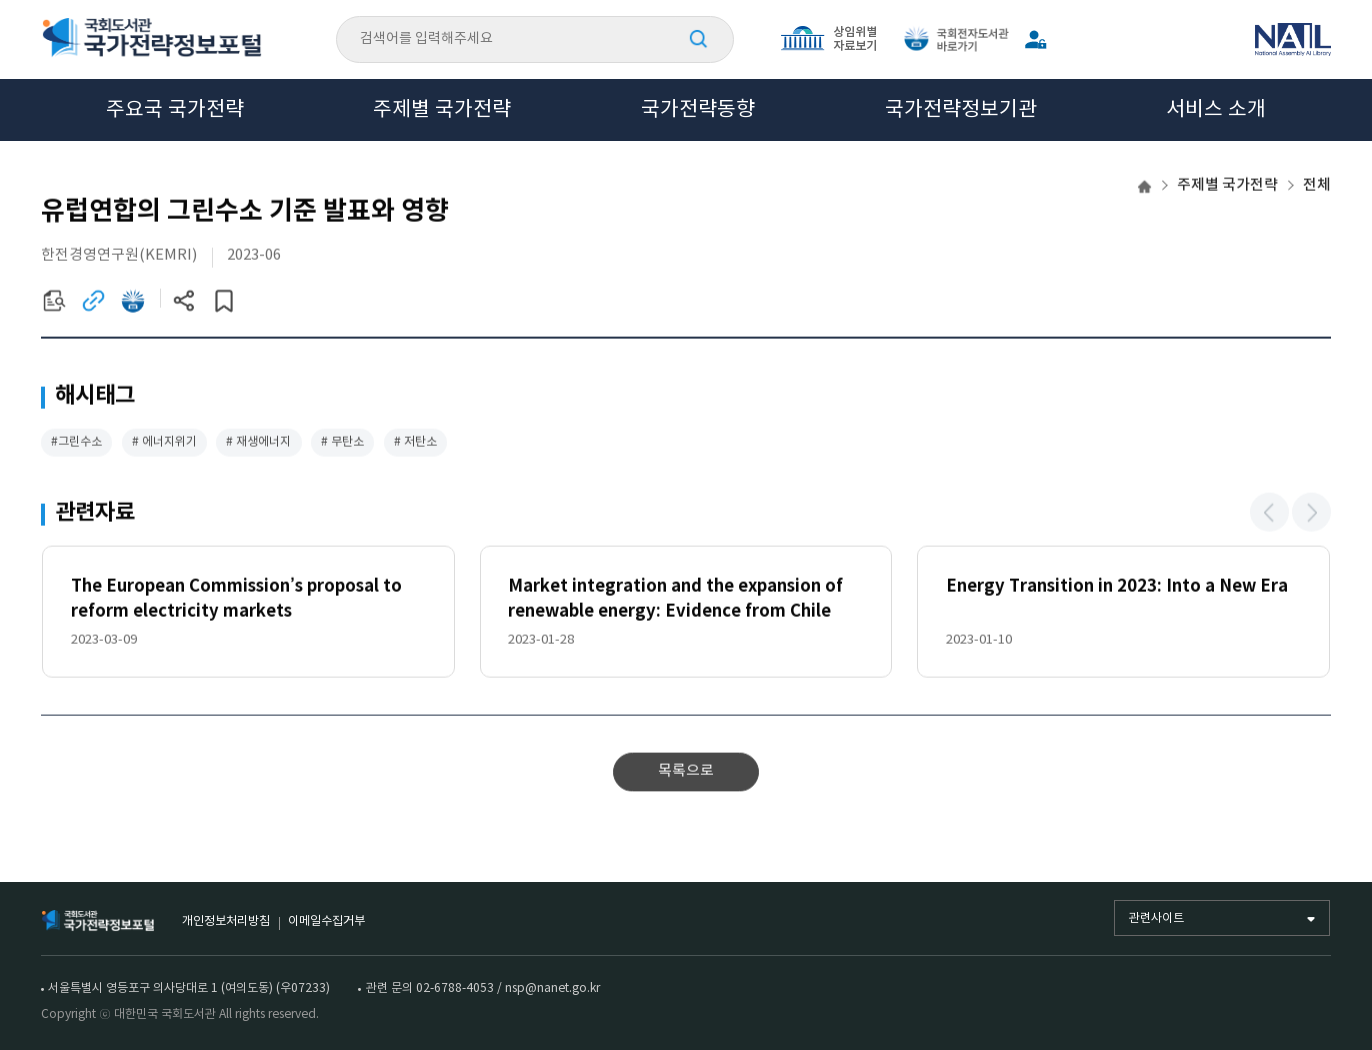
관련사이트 (1156, 918)
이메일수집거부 (326, 921)
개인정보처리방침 (226, 921)
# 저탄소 (415, 443)
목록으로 (686, 772)
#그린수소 (76, 443)
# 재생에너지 (258, 443)
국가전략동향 (698, 110)
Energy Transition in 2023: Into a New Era (1117, 588)
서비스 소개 (1216, 110)
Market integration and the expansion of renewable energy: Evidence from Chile (675, 600)
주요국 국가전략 (175, 110)
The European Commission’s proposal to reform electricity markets (236, 600)
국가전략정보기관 (961, 110)
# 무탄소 (342, 443)
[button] (1269, 513)
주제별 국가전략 (442, 110)
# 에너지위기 (164, 443)
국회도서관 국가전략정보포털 (152, 39)
